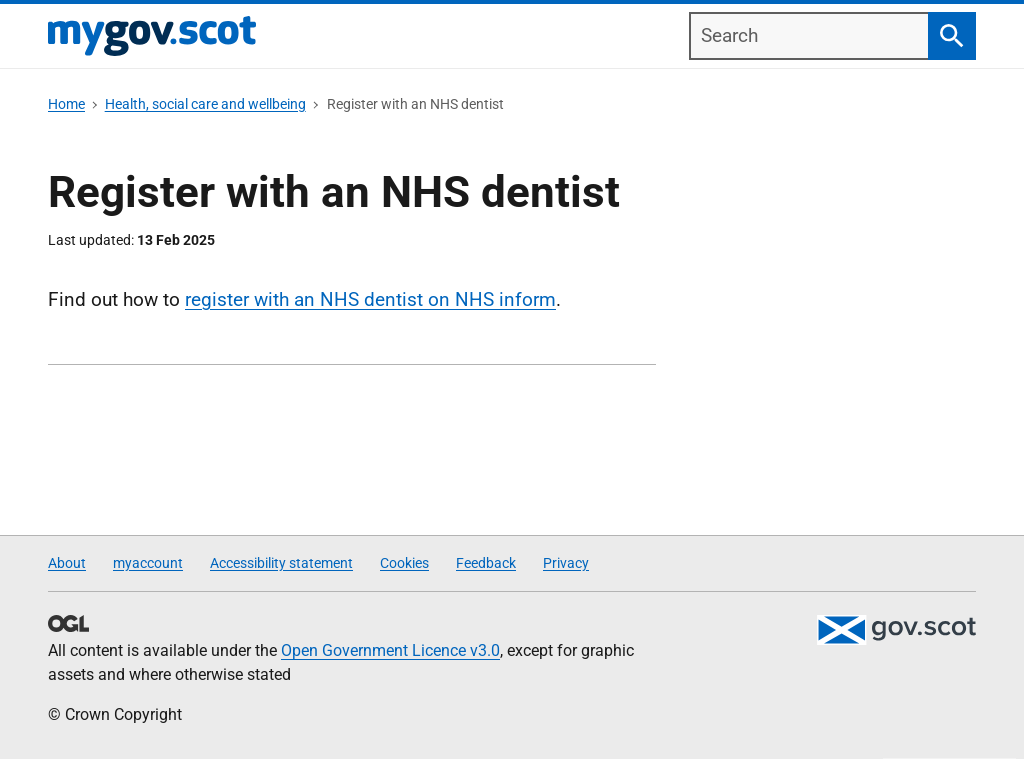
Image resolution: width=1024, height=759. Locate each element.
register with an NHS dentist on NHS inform (370, 299)
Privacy (566, 563)
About (67, 563)
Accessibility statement (281, 563)
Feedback (486, 563)
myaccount (148, 563)
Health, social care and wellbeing (205, 104)
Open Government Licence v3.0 (390, 650)
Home (66, 104)
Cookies (404, 563)
